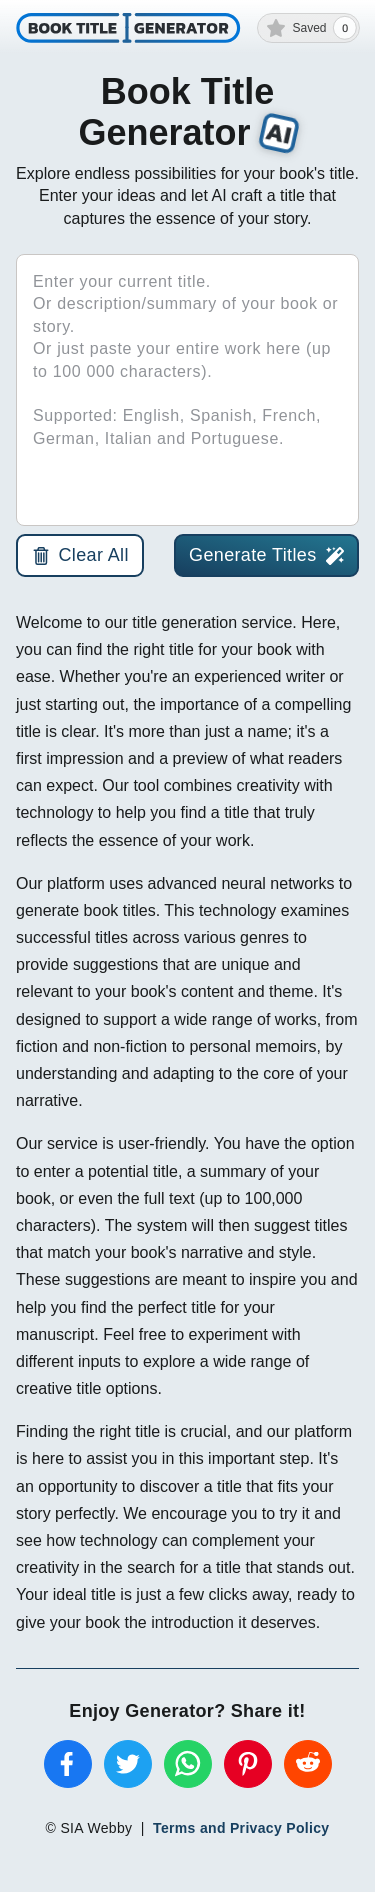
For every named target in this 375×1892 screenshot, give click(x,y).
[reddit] (308, 1764)
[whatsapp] (188, 1764)
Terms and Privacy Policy (241, 1828)
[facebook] (68, 1764)
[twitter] (128, 1764)
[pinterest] (248, 1764)
